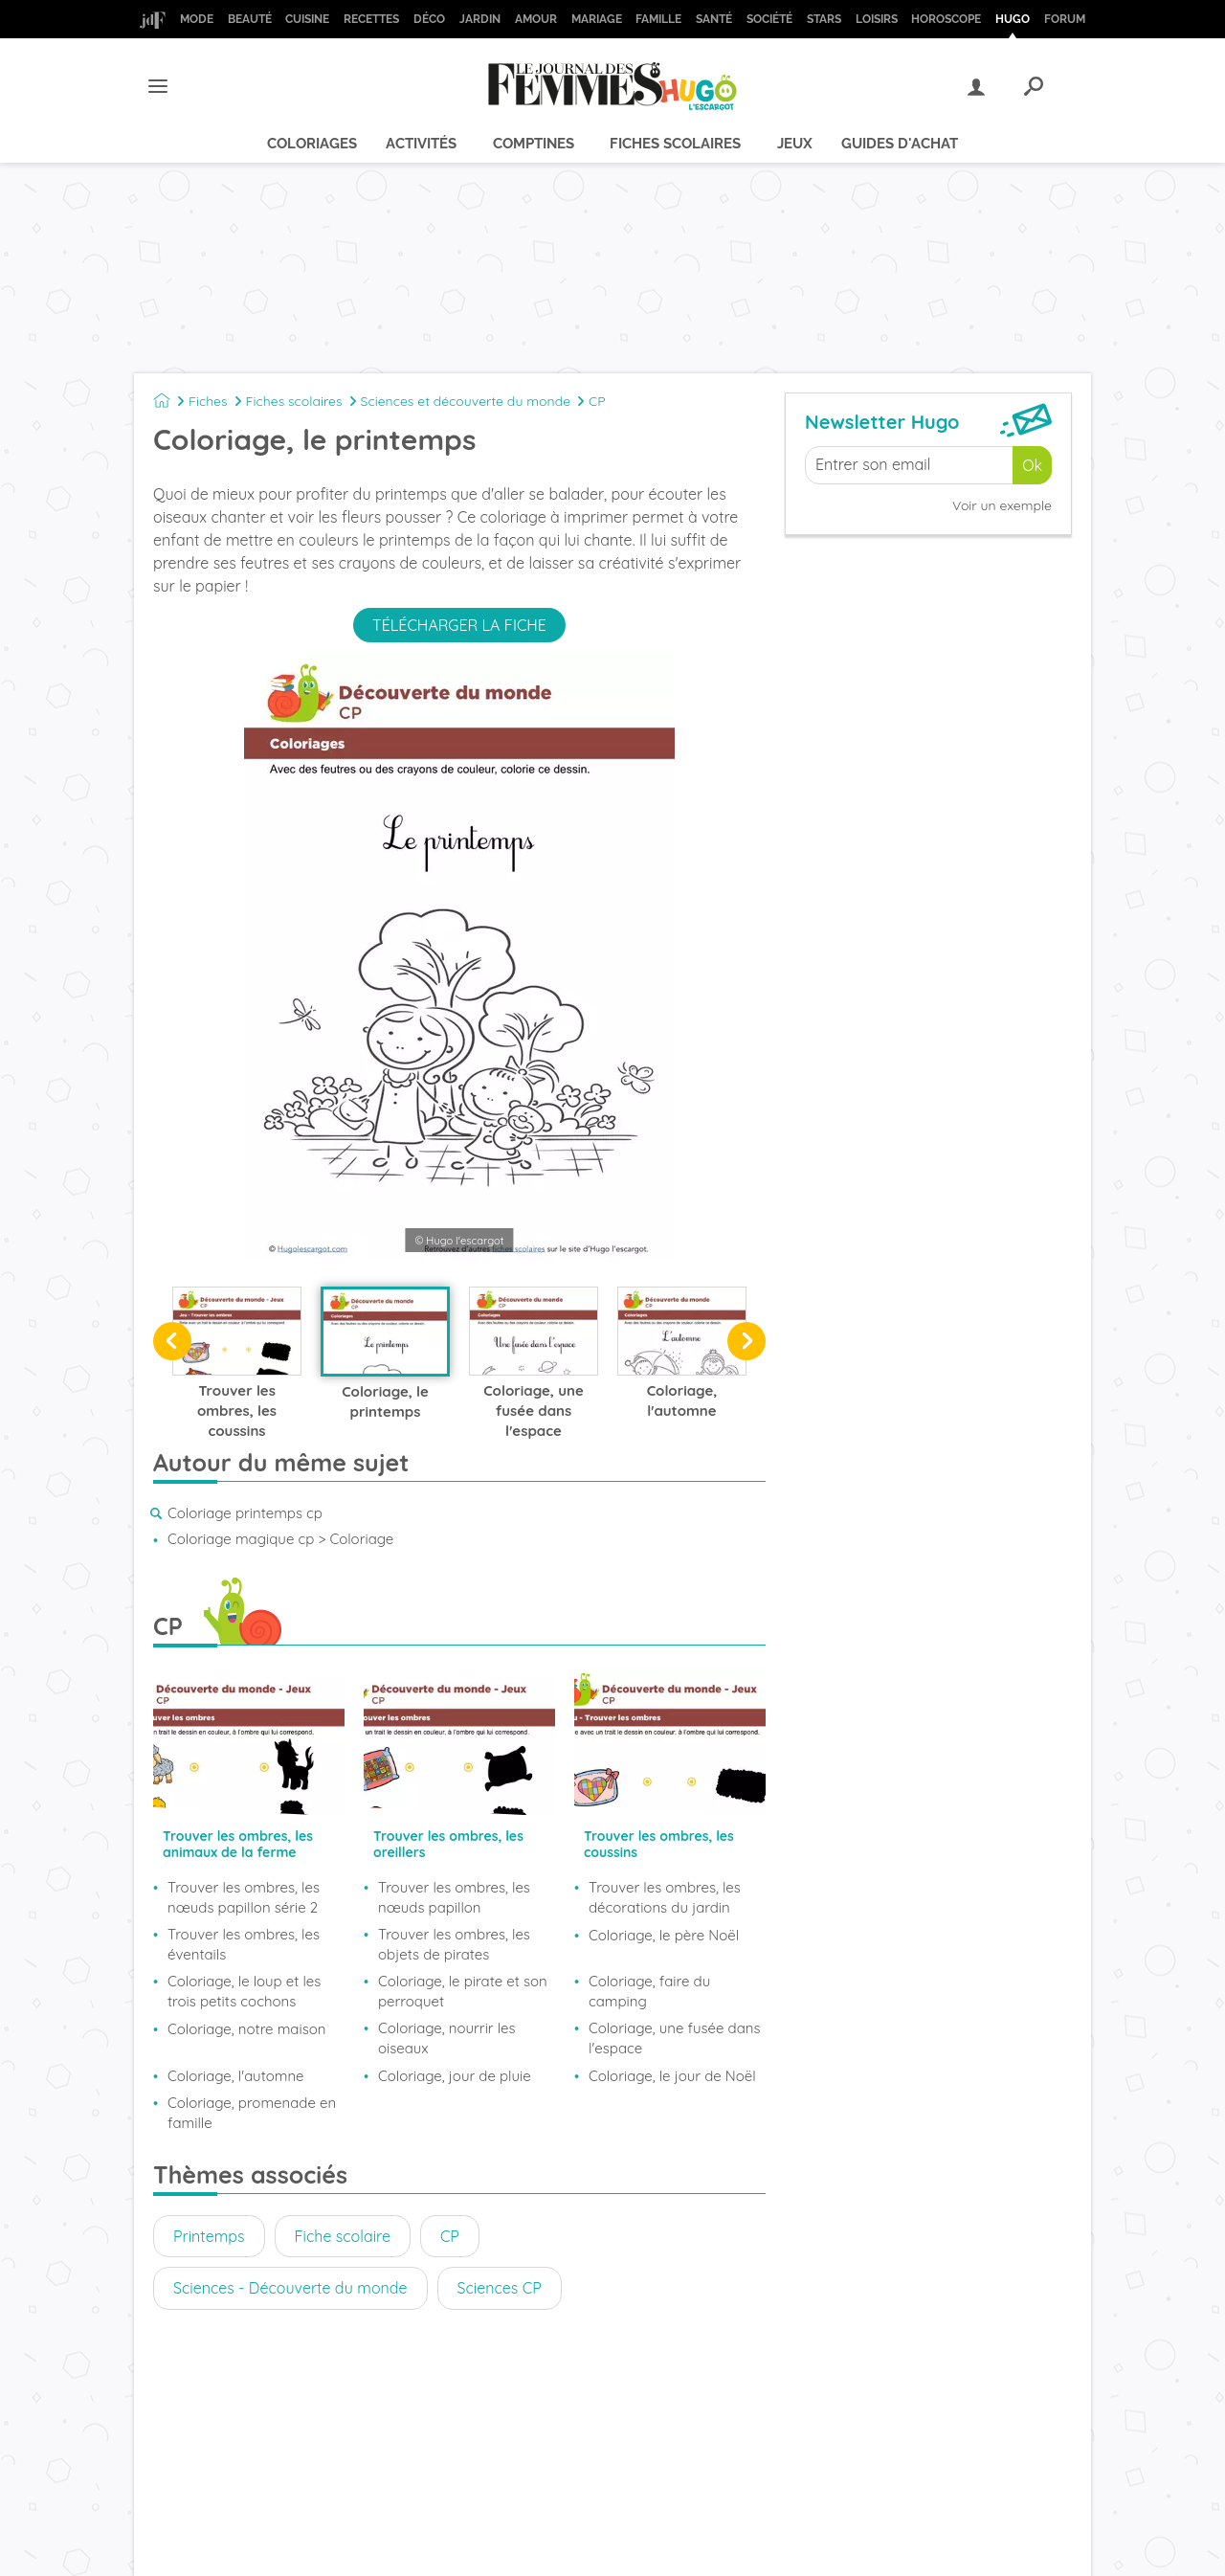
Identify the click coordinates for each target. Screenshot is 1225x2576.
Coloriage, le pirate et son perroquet (462, 1991)
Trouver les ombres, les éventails (243, 1944)
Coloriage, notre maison (246, 2029)
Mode (196, 19)
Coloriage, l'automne (235, 2076)
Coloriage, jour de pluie (454, 2076)
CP (597, 401)
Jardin (480, 19)
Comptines (533, 143)
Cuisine (307, 19)
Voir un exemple (1002, 505)
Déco (429, 19)
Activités (421, 143)
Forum (1064, 19)
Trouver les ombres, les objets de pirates (454, 1944)
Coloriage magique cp (240, 1539)
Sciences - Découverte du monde (290, 2287)
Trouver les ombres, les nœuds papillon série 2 (243, 1897)
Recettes (371, 19)
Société (769, 19)
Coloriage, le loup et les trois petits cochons (244, 1991)
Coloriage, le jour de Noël (672, 2076)
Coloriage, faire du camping (649, 1991)
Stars (824, 19)
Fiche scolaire (342, 2236)
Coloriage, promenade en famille (251, 2113)
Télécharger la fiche (459, 625)
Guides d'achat (899, 143)
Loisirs (877, 19)
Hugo (1012, 19)
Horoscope (946, 19)
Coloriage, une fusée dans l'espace (675, 2038)
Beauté (250, 19)
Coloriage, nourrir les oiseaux (447, 2038)
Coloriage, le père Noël (664, 1935)
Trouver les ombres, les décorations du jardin (665, 1897)
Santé (714, 19)
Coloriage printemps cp (245, 1513)
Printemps (209, 2236)
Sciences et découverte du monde (465, 401)
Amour (536, 19)
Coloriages (312, 143)
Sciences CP (499, 2287)
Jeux (795, 143)
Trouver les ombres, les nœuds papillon (454, 1897)
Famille (658, 19)
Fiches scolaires (675, 143)
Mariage (596, 19)
